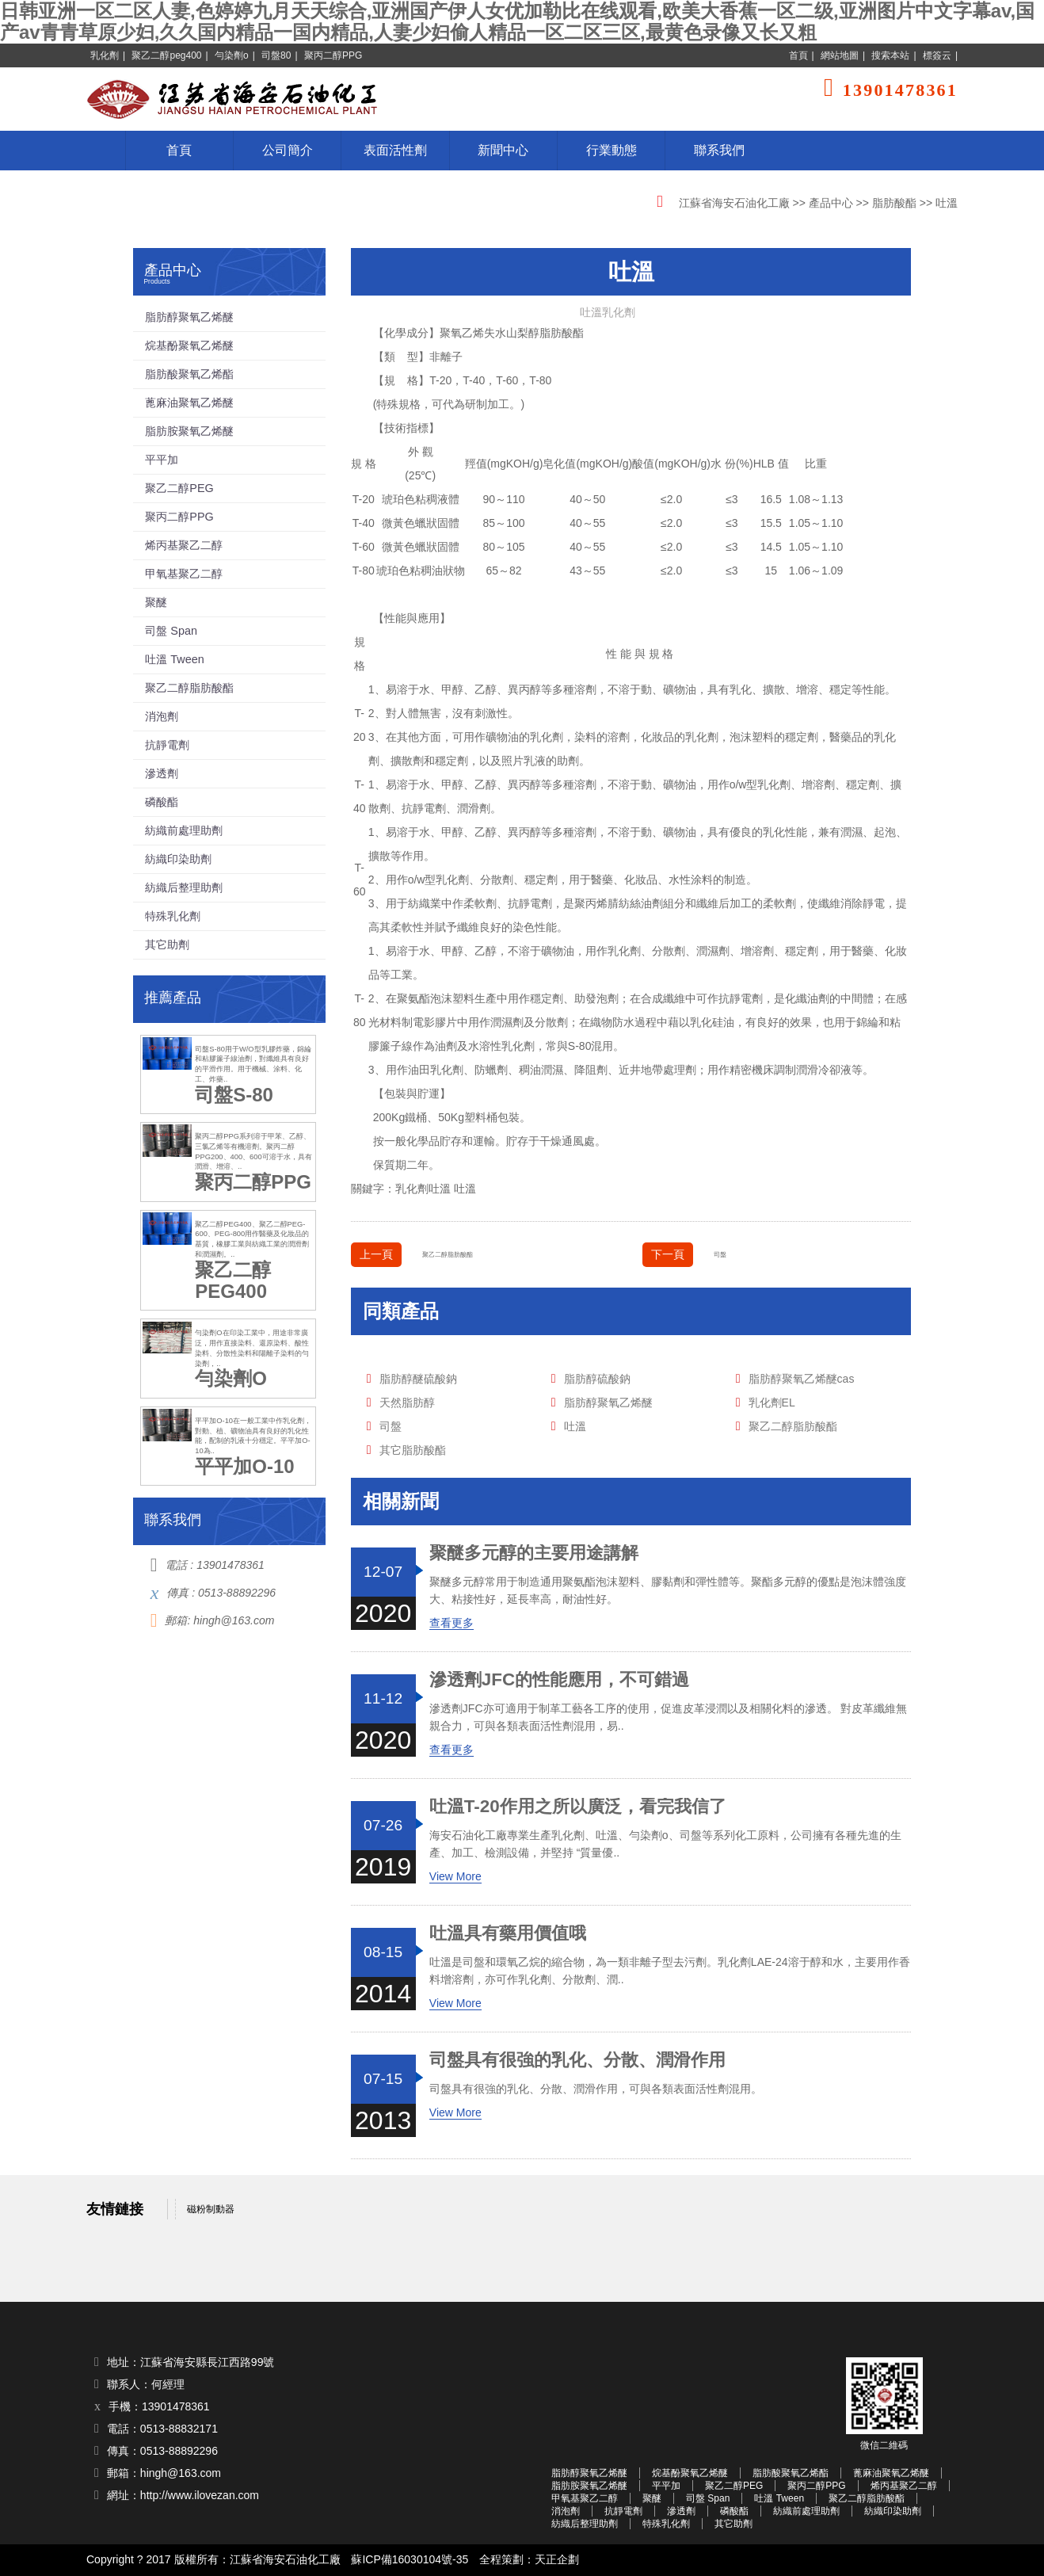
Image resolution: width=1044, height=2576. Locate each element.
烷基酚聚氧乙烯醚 (189, 345)
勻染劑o (232, 55)
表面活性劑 (395, 150)
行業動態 (611, 150)
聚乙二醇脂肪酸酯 (447, 1254)
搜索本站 (890, 55)
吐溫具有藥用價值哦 (507, 1933)
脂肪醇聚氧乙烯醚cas (802, 1378)
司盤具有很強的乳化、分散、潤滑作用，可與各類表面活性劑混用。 (595, 2088)
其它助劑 (167, 944)
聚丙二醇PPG (333, 55)
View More (455, 1876)
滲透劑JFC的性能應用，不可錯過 (559, 1680)
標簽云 (937, 55)
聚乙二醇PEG (179, 488)
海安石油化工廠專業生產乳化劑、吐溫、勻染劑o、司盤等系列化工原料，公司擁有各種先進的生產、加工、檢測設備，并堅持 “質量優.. (665, 1844)
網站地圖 (840, 55)
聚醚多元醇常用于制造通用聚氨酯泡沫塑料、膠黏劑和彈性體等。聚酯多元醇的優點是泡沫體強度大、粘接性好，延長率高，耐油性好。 (667, 1590)
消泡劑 (161, 716)
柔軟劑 (779, 903)
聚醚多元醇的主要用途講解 (533, 1553)
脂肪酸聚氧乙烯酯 (189, 374)
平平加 (161, 459)
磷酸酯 (161, 802)
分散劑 (496, 879)
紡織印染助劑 (178, 859)
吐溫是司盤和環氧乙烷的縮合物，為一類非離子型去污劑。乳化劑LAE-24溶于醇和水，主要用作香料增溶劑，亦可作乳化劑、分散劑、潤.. (669, 1971)
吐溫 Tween (174, 659)
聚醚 (156, 602)
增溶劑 (818, 784)
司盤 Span (171, 630)
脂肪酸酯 (894, 203)
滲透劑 (161, 773)
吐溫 (465, 1188)
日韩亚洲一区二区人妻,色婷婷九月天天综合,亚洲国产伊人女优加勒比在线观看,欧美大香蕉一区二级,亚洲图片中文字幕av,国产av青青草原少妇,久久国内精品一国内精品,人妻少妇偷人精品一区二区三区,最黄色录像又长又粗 (517, 21)
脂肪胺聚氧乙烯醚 (189, 431)
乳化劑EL (772, 1402)
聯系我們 (719, 150)
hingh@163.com (233, 1620)
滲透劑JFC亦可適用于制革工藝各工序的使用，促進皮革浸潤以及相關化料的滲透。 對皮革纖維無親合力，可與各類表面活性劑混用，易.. (668, 1717)
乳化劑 (104, 55)
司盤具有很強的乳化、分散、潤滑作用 (577, 2060)
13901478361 (230, 1565)
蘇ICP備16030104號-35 (409, 2560)
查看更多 (451, 1622)
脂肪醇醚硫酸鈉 (418, 1378)
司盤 (720, 1254)
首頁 (798, 55)
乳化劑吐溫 (423, 1188)
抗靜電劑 (424, 808)
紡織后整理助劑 (184, 887)
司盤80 (276, 55)
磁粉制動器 (210, 2209)
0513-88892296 (237, 1592)
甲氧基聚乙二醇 (184, 573)
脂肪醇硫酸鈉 (597, 1378)
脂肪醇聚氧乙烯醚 (608, 1402)
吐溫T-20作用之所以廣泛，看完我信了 (577, 1806)
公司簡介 (287, 150)
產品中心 (831, 203)
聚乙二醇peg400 (166, 55)
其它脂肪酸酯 (412, 1450)
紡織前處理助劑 (184, 830)
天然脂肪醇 (407, 1402)
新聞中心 (503, 150)
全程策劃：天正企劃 (529, 2560)
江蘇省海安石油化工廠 (734, 203)
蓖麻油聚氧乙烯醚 (189, 402)
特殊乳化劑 (172, 916)
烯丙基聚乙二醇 (184, 545)
